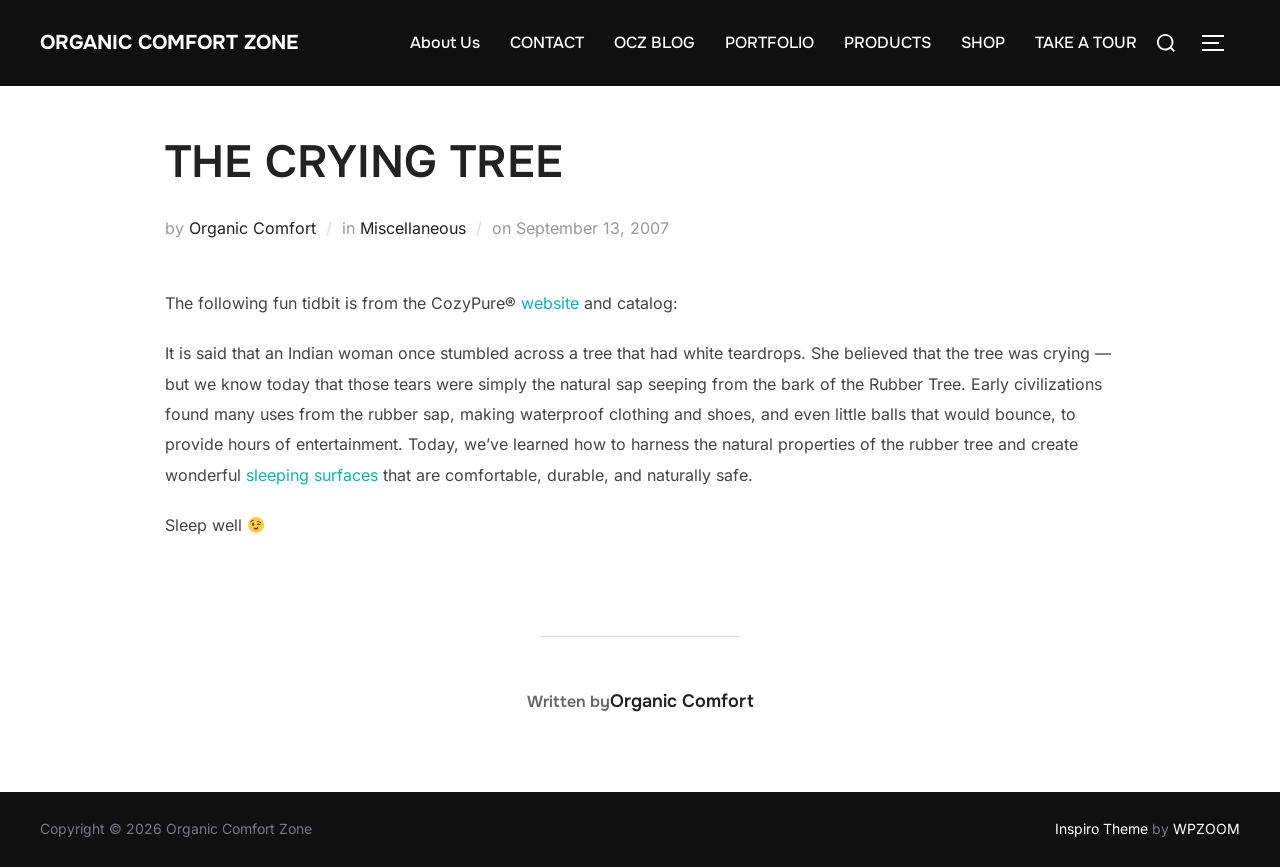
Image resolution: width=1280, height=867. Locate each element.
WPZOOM (1206, 828)
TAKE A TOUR (1086, 42)
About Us (445, 42)
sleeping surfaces (312, 475)
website (550, 303)
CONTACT (547, 42)
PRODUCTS (887, 42)
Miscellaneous (413, 228)
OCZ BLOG (654, 42)
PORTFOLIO (769, 42)
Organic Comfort (252, 228)
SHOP (983, 42)
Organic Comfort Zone (169, 42)
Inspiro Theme (1101, 828)
